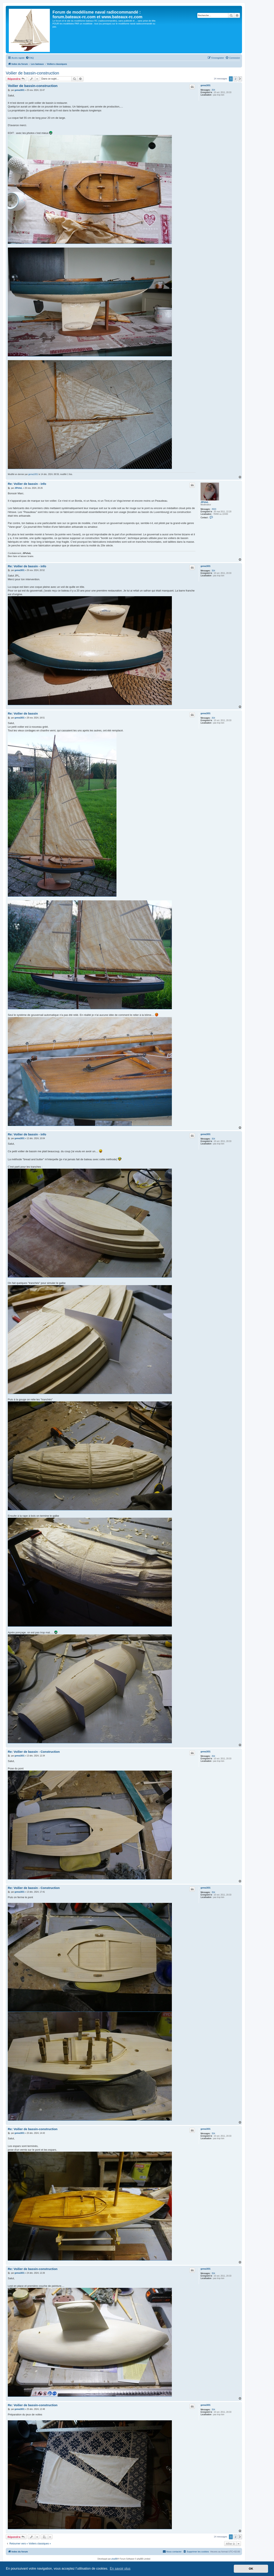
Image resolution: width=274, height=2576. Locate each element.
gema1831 (205, 85)
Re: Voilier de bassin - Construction (34, 1751)
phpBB (114, 2559)
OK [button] (251, 2568)
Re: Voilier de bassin (23, 713)
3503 (214, 509)
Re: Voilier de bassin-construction (32, 2129)
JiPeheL (204, 502)
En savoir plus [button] (120, 2568)
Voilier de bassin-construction (32, 73)
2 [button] (235, 79)
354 (213, 90)
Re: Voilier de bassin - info (27, 483)
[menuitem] (30, 57)
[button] (240, 78)
